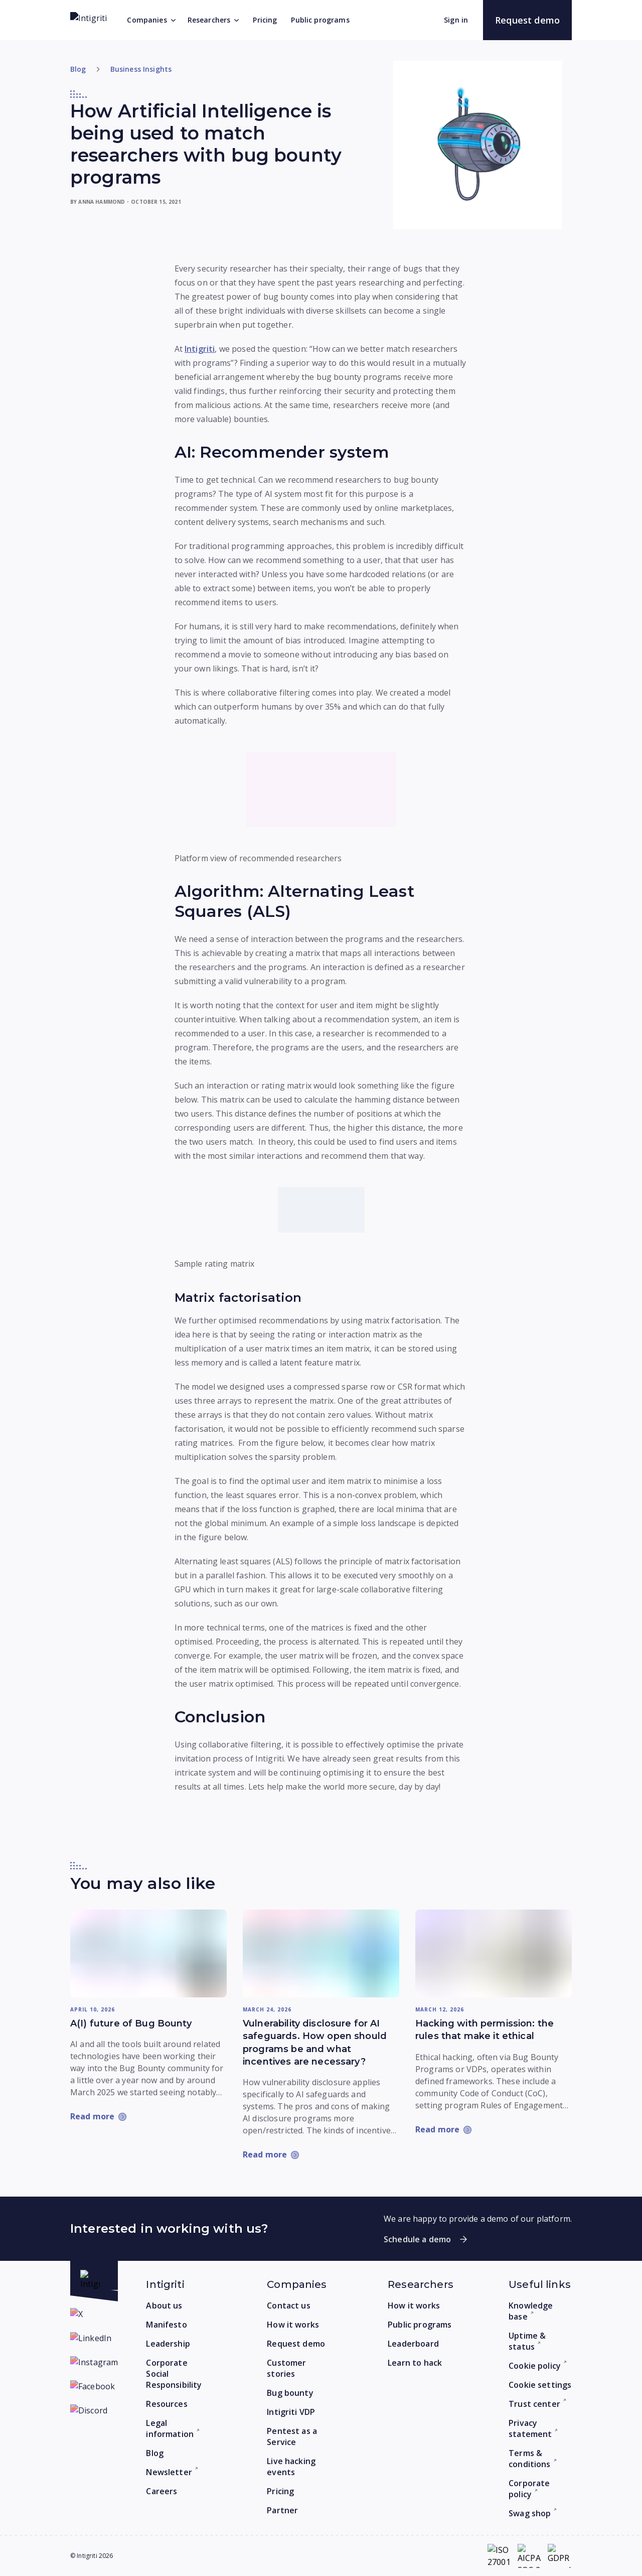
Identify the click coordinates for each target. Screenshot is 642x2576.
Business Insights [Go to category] (141, 69)
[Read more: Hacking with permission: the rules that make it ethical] (493, 1954)
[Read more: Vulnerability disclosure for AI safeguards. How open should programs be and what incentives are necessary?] (321, 1954)
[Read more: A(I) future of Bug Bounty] (148, 1954)
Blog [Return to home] (78, 69)
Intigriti (200, 348)
